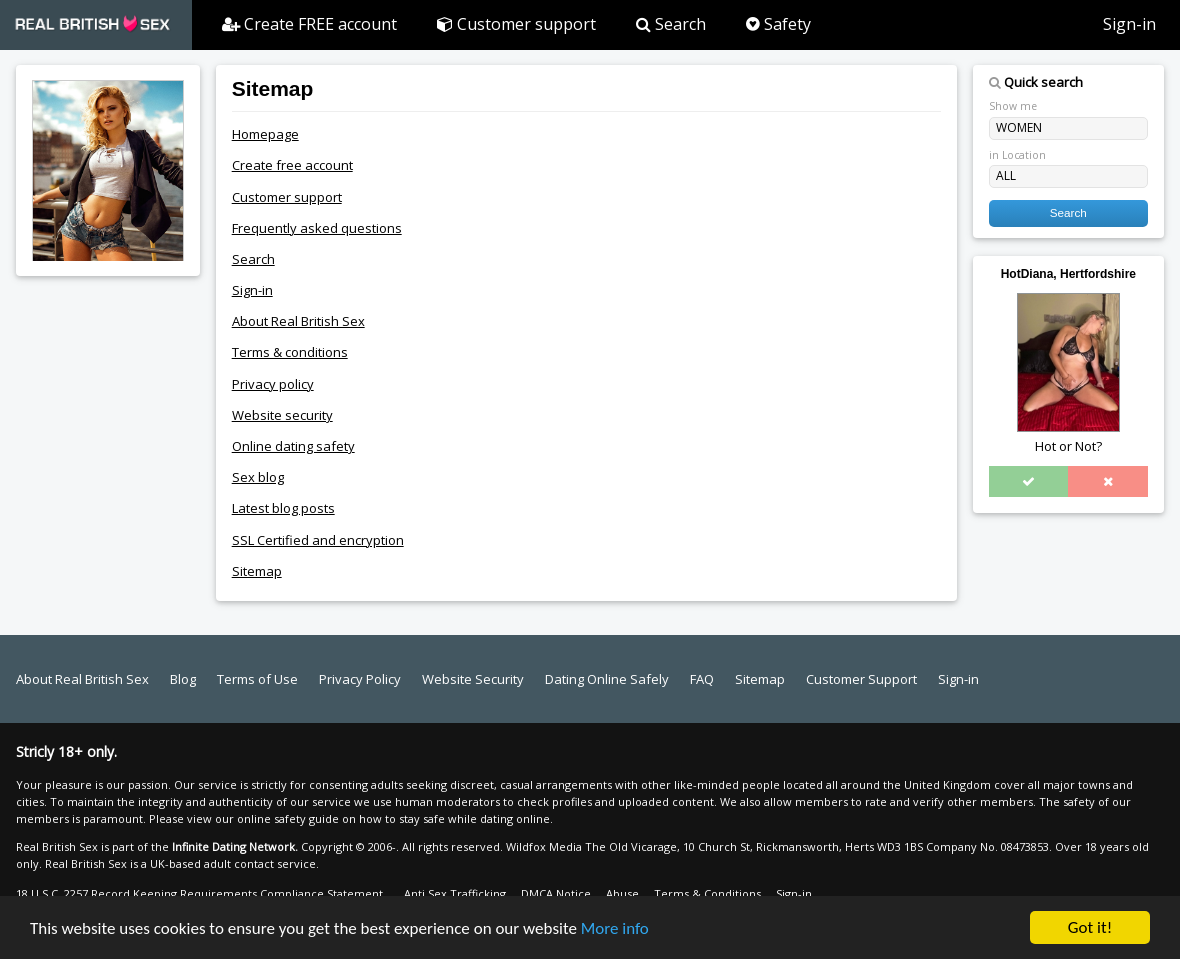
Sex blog (258, 477)
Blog (183, 679)
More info (615, 934)
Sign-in (1129, 24)
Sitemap (257, 571)
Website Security (473, 679)
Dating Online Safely (607, 679)
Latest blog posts (283, 508)
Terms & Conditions (707, 893)
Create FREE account (309, 24)
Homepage (265, 134)
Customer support (516, 24)
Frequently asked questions (317, 228)
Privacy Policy (360, 679)
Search (671, 24)
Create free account (292, 165)
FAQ (702, 679)
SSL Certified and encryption (318, 540)
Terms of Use (257, 679)
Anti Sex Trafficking (455, 893)
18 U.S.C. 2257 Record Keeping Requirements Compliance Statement (199, 893)
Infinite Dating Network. (235, 846)
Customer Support (861, 679)
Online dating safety (293, 446)
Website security (282, 415)
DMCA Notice (556, 893)
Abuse (622, 893)
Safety (778, 24)
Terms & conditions (290, 352)
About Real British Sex (298, 321)
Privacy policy (273, 384)
